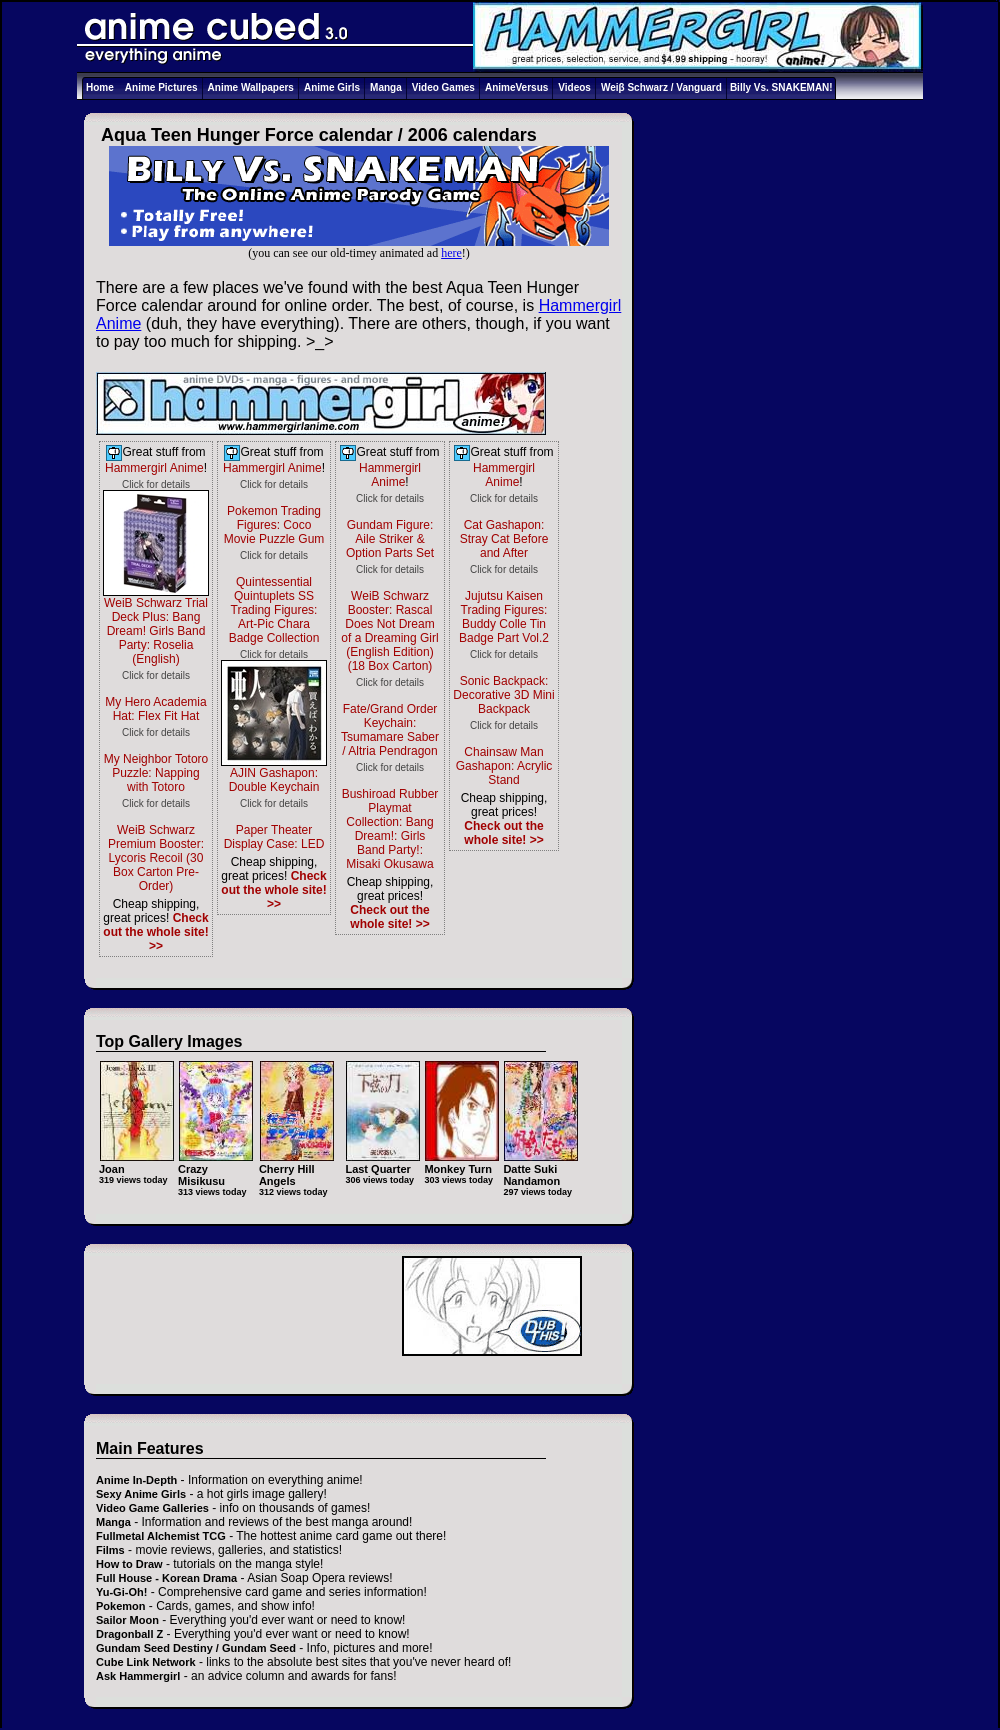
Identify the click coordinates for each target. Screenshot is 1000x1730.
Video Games (443, 87)
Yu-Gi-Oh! (121, 1592)
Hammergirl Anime (154, 468)
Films (110, 1550)
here (451, 253)
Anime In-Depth (136, 1480)
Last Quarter (382, 1162)
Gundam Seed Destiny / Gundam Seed (196, 1648)
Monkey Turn (461, 1162)
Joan (136, 1162)
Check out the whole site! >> (155, 932)
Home (100, 87)
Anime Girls (332, 87)
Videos (574, 87)
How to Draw (129, 1564)
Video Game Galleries (152, 1508)
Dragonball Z (129, 1634)
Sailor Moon (127, 1620)
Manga (386, 87)
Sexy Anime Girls (141, 1494)
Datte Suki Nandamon (540, 1168)
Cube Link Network (146, 1662)
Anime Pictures (161, 87)
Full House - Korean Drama (166, 1578)
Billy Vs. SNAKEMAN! (781, 87)
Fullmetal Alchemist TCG (161, 1536)
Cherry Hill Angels (296, 1168)
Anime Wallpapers (251, 87)
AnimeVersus (516, 87)
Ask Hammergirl (138, 1676)
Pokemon (121, 1606)
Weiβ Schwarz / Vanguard (661, 87)
